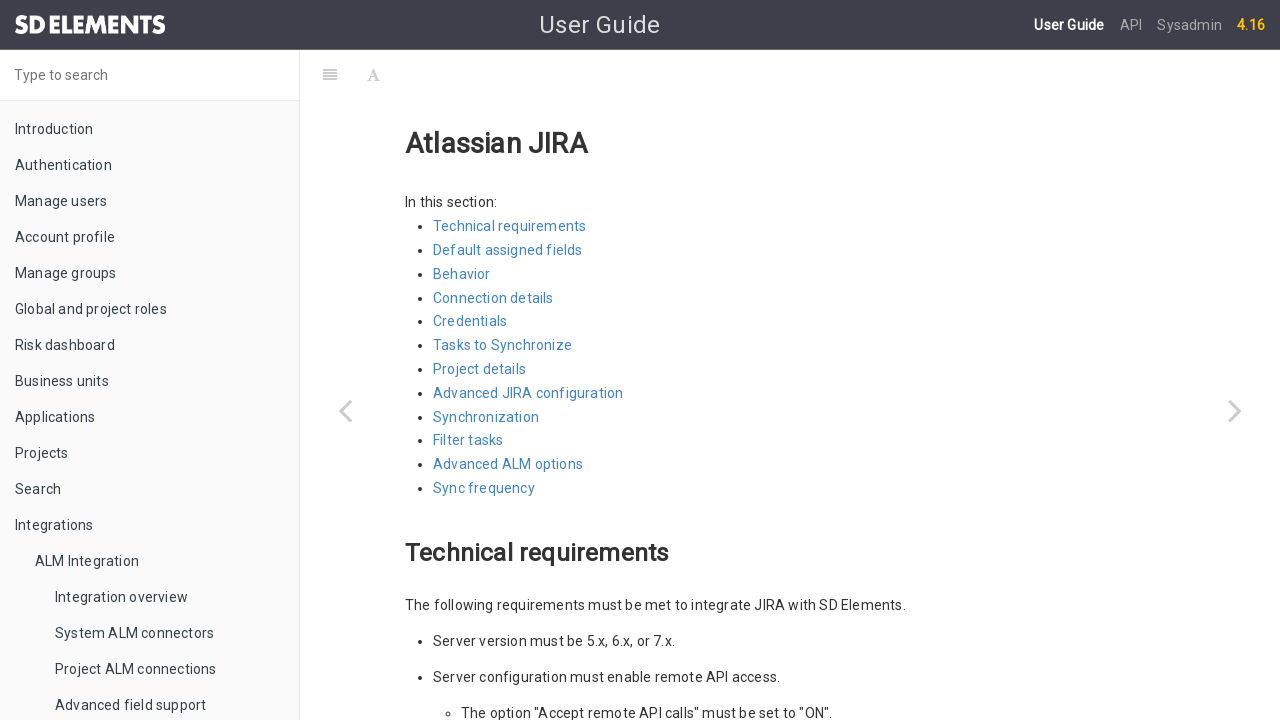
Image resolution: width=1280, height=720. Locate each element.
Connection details (493, 248)
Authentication (63, 165)
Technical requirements (509, 176)
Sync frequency (484, 438)
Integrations (54, 525)
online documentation (729, 698)
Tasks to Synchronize (502, 295)
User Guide (1070, 25)
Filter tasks (468, 390)
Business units (62, 381)
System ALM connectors (134, 633)
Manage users (61, 201)
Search (38, 489)
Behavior (462, 224)
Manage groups (66, 273)
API (1133, 25)
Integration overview (121, 597)
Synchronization (486, 367)
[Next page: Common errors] (1235, 410)
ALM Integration (87, 561)
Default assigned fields (508, 200)
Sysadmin (1189, 25)
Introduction (54, 129)
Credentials (470, 271)
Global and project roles (91, 309)
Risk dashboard (65, 345)
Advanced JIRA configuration (528, 343)
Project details (479, 319)
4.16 (1251, 25)
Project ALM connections (136, 669)
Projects (42, 453)
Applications (55, 417)
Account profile (65, 237)
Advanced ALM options (508, 414)
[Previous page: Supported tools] (345, 410)
